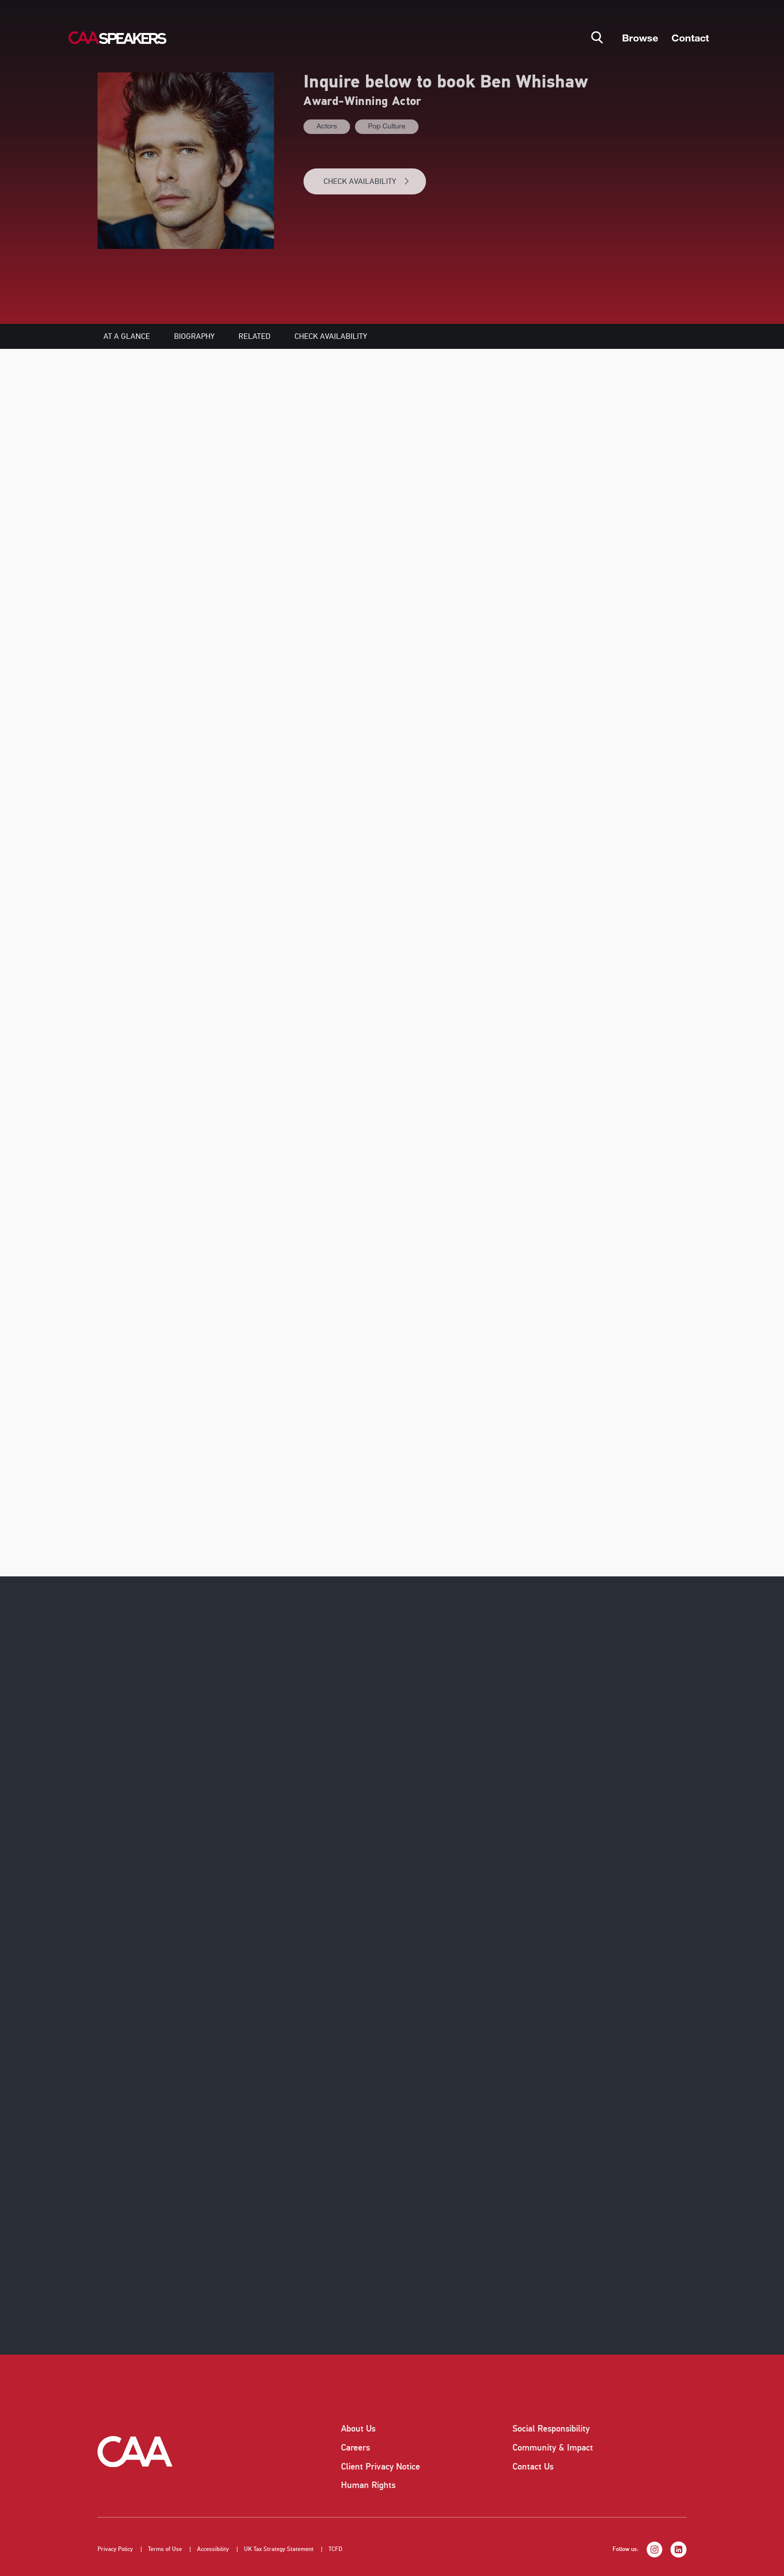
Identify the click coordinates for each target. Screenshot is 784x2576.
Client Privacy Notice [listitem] (380, 2466)
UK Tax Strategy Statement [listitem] (279, 2549)
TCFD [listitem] (335, 2549)
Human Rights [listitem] (368, 2485)
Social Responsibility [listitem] (551, 2428)
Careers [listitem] (355, 2447)
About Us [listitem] (358, 2428)
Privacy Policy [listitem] (115, 2549)
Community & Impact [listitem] (552, 2447)
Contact (690, 37)
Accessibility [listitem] (213, 2549)
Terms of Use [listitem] (165, 2549)
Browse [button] (640, 37)
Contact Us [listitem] (533, 2466)
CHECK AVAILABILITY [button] (367, 181)
